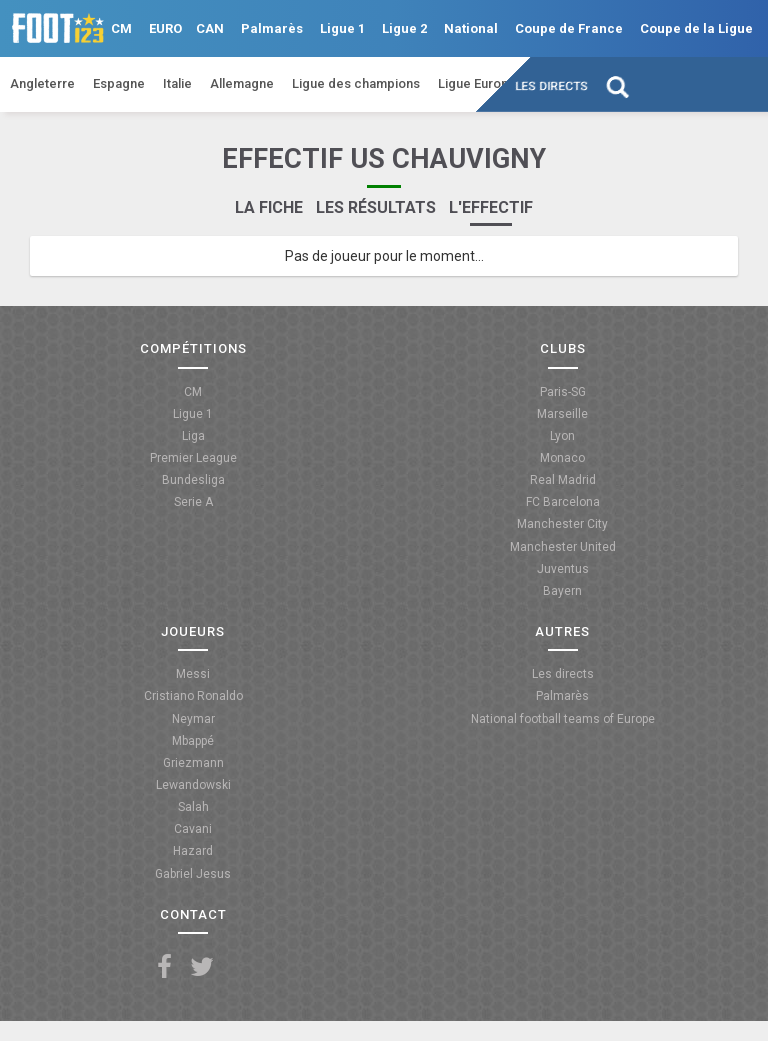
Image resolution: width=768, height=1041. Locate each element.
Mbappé (193, 741)
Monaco (562, 458)
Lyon (562, 436)
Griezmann (193, 763)
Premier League (193, 458)
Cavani (193, 829)
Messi (193, 674)
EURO (165, 28)
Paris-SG (563, 392)
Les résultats (376, 207)
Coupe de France (569, 28)
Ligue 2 (404, 28)
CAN (210, 28)
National (471, 28)
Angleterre (42, 83)
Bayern (562, 591)
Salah (193, 807)
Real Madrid (563, 480)
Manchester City (562, 524)
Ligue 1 (342, 28)
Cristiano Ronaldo (193, 696)
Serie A (193, 502)
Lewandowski (193, 785)
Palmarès (272, 28)
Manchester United (563, 547)
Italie (177, 83)
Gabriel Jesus (193, 874)
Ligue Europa (477, 83)
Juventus (563, 569)
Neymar (193, 719)
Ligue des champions (356, 83)
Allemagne (242, 83)
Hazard (193, 851)
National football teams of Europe (563, 719)
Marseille (562, 414)
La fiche (269, 207)
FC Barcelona (563, 502)
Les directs (552, 86)
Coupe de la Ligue (696, 28)
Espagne (119, 83)
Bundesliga (193, 480)
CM (121, 28)
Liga (193, 436)
